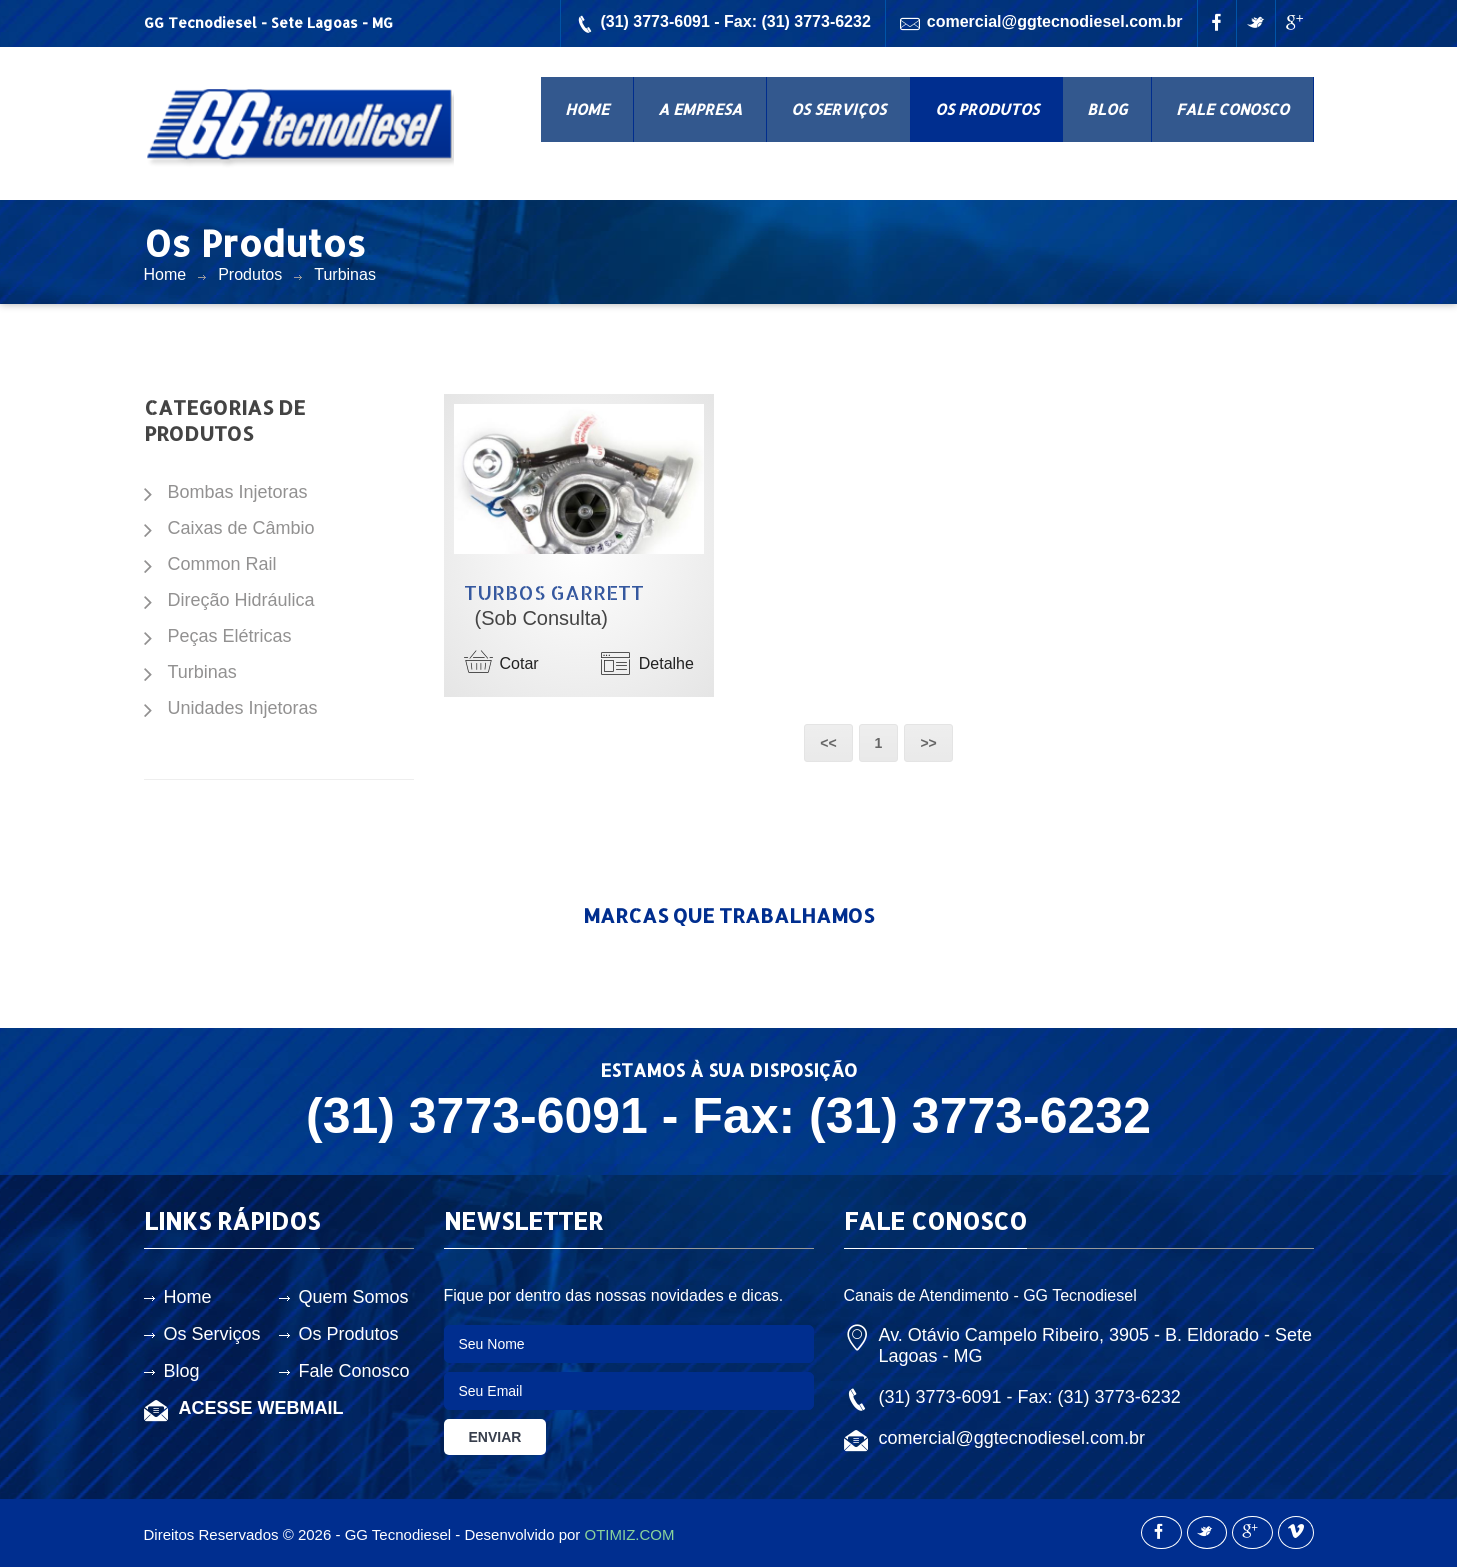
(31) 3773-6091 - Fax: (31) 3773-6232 (722, 23)
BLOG (1107, 109)
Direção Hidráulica (241, 600)
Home (165, 274)
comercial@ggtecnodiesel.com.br (1041, 23)
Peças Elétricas (230, 636)
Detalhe (647, 663)
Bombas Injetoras (238, 492)
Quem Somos (354, 1297)
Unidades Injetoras (243, 708)
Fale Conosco (354, 1371)
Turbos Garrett (554, 592)
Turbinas (345, 274)
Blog (182, 1371)
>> (928, 743)
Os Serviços (212, 1334)
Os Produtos (349, 1334)
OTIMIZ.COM (629, 1534)
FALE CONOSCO (1232, 109)
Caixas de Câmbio (241, 528)
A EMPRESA (700, 109)
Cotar (501, 661)
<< (828, 743)
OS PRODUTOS (987, 109)
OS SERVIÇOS (838, 109)
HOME (587, 109)
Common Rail (222, 564)
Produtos (250, 274)
